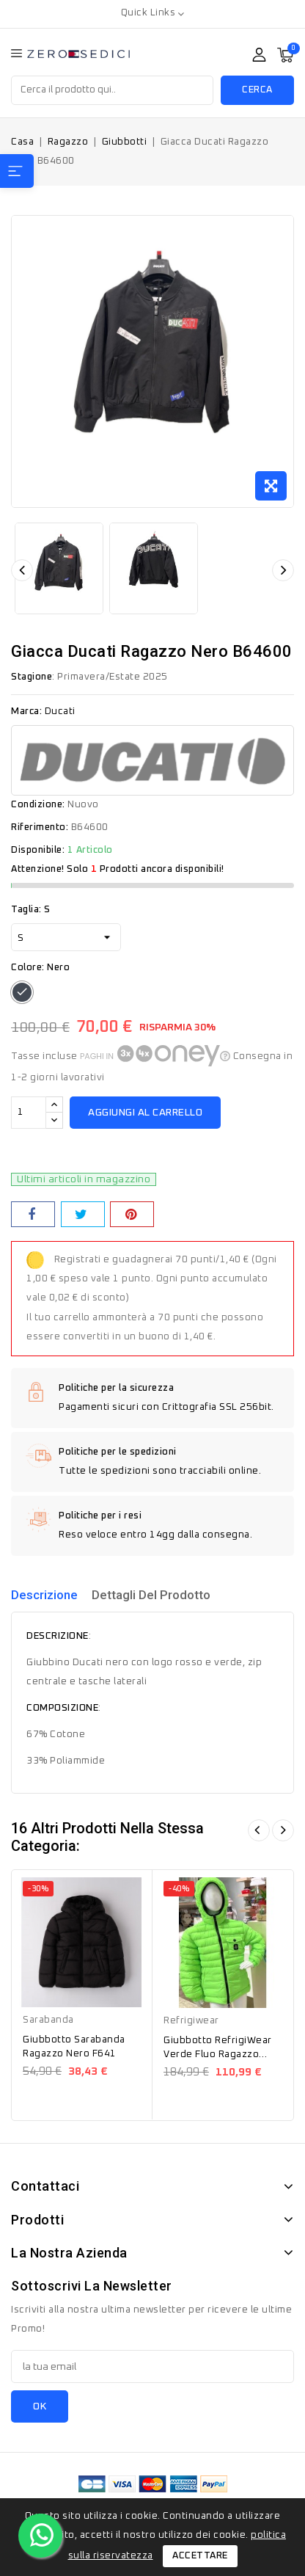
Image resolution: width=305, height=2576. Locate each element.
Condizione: (38, 804)
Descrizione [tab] (44, 1594)
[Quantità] (28, 1112)
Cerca (257, 90)
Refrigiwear (191, 2021)
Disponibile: (38, 850)
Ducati (60, 711)
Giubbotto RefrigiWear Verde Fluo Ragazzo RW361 (217, 2054)
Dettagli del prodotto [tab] (151, 1594)
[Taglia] (66, 937)
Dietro (259, 1830)
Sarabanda (48, 2020)
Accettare (200, 2556)
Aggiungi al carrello (145, 1112)
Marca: (26, 711)
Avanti (283, 1830)
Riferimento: (39, 827)
